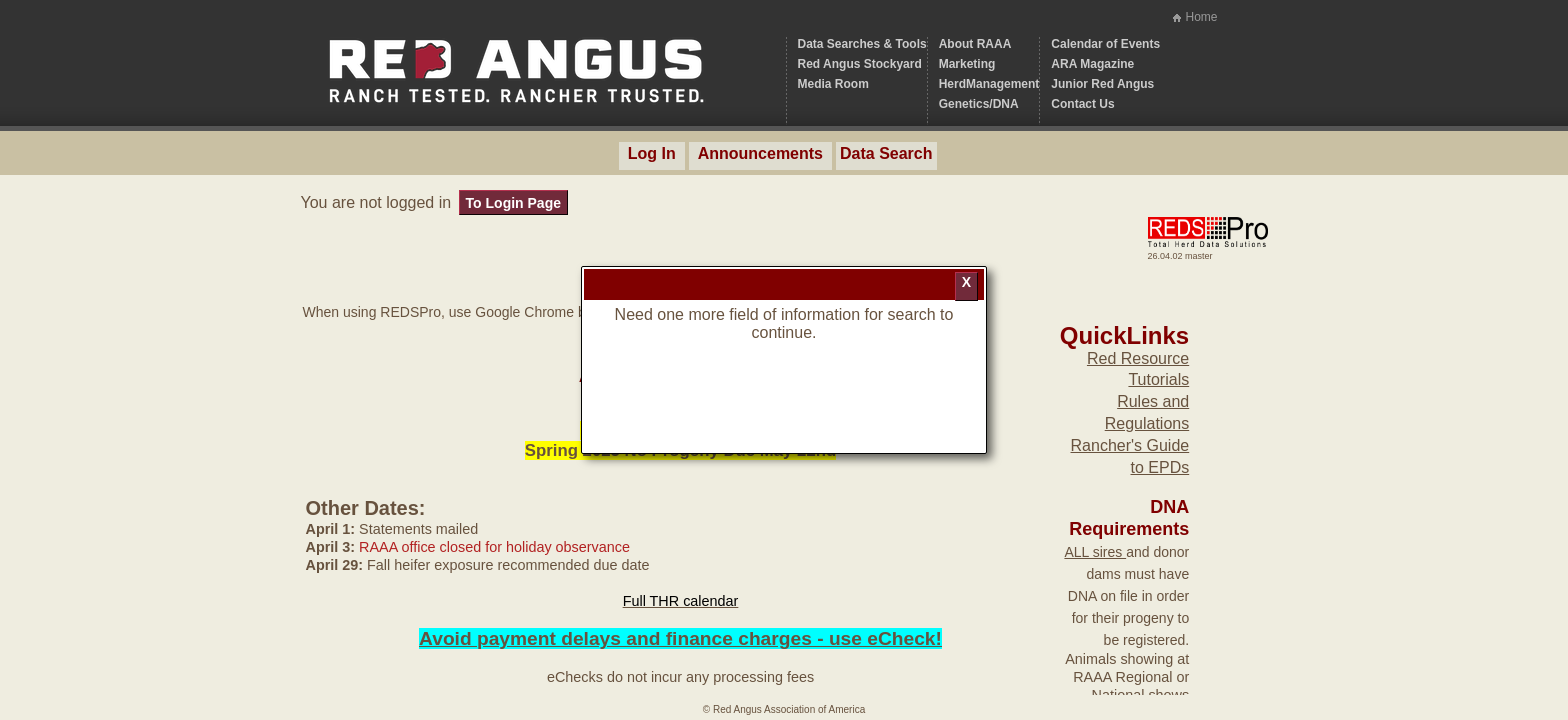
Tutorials (1158, 379)
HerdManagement (989, 84)
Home (1201, 17)
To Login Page (513, 203)
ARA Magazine (1092, 64)
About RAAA (975, 44)
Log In (652, 153)
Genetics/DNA (979, 104)
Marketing (967, 64)
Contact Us (1082, 104)
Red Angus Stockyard (860, 64)
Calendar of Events (1105, 44)
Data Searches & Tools (862, 44)
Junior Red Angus (1102, 84)
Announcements (760, 153)
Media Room (833, 84)
